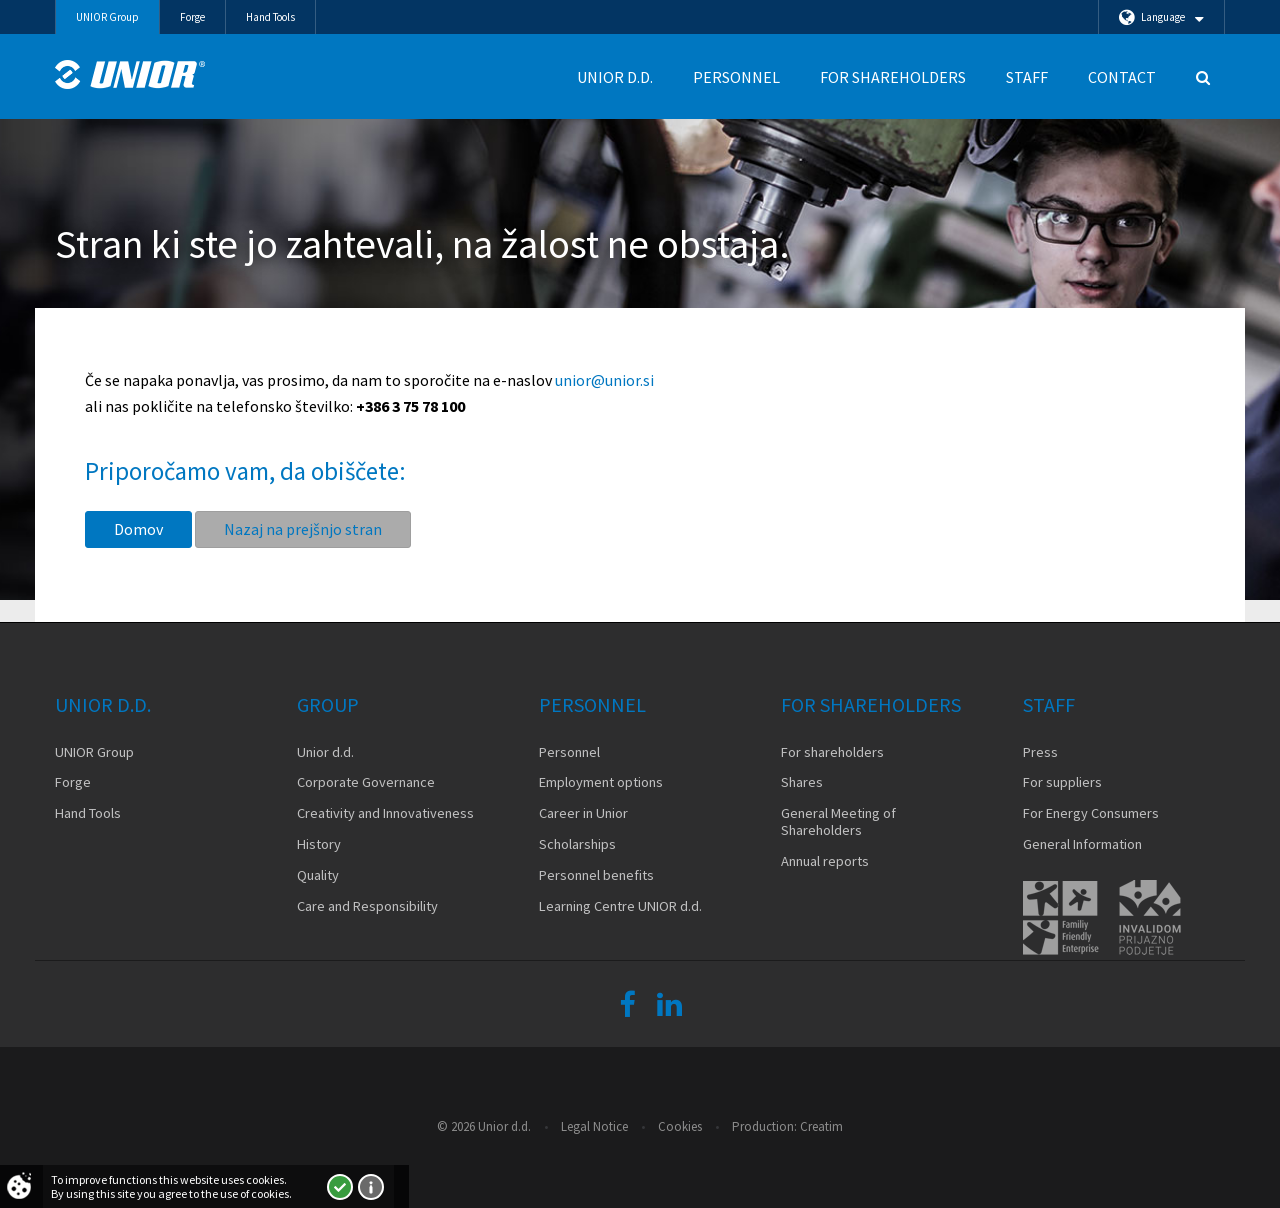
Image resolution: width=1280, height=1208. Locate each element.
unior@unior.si (604, 380)
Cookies (680, 1126)
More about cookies (371, 1187)
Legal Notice (594, 1126)
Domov (138, 529)
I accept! (340, 1187)
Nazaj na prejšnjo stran (303, 529)
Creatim (821, 1126)
